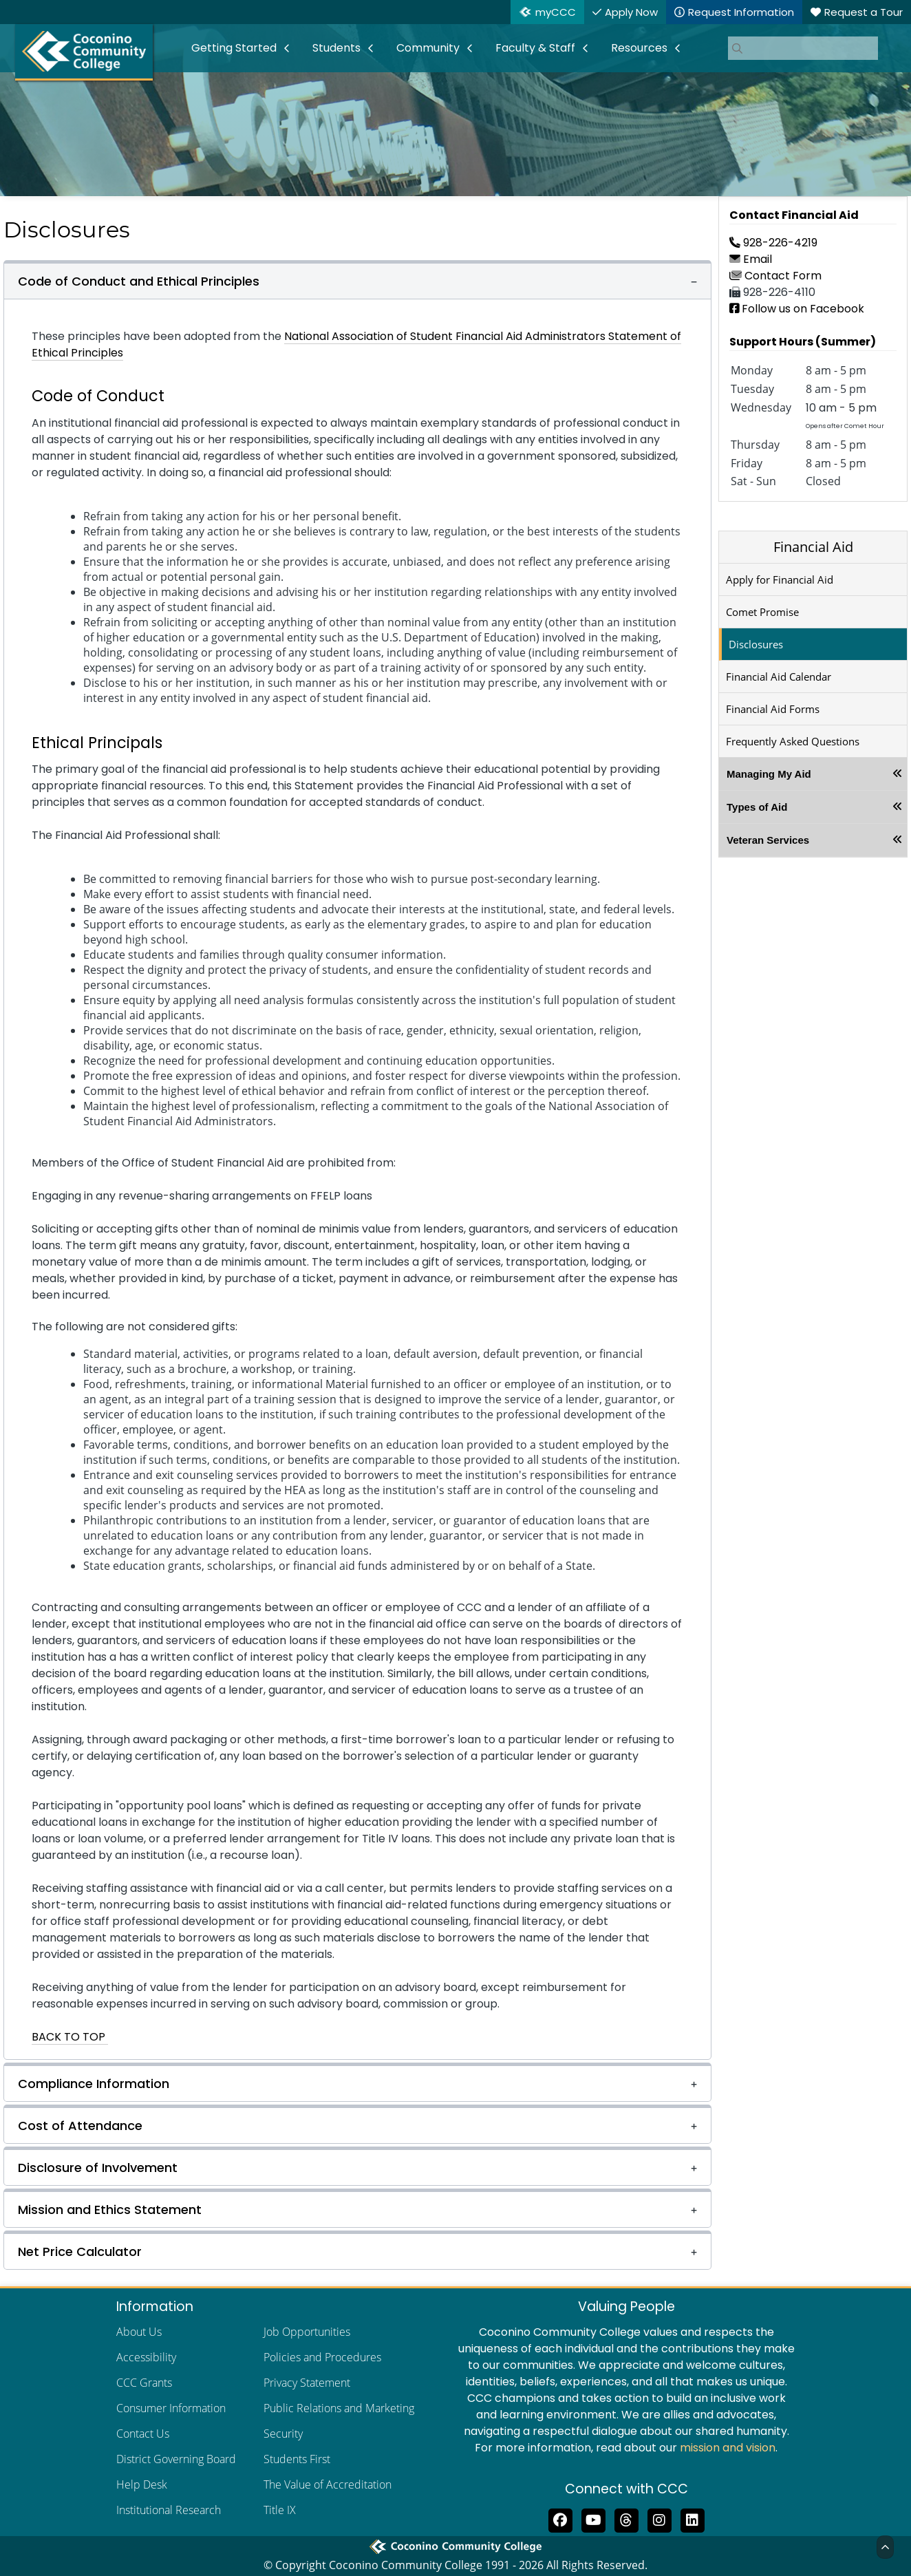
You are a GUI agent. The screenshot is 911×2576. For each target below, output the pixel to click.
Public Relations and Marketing (339, 2408)
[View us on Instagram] (659, 2518)
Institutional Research (168, 2510)
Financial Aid (813, 546)
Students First (297, 2459)
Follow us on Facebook (796, 309)
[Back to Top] (885, 2547)
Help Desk (141, 2484)
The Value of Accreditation (328, 2484)
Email (750, 259)
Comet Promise (762, 612)
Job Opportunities (307, 2331)
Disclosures (756, 644)
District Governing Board (176, 2459)
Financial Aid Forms (772, 709)
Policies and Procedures (322, 2357)
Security (283, 2433)
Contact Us (142, 2433)
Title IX (280, 2510)
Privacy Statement (307, 2382)
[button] (357, 279)
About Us (139, 2331)
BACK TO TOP (70, 2037)
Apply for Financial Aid (779, 579)
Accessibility (146, 2357)
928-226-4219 (773, 243)
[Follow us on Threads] (626, 2518)
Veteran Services (768, 840)
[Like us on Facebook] (560, 2518)
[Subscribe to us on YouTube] (593, 2518)
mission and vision (727, 2448)
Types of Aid (757, 807)
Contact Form (775, 276)
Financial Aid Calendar (778, 676)
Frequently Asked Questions (792, 741)
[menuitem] (240, 48)
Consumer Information (171, 2408)
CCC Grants (144, 2382)
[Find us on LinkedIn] (692, 2518)
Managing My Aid (769, 774)
